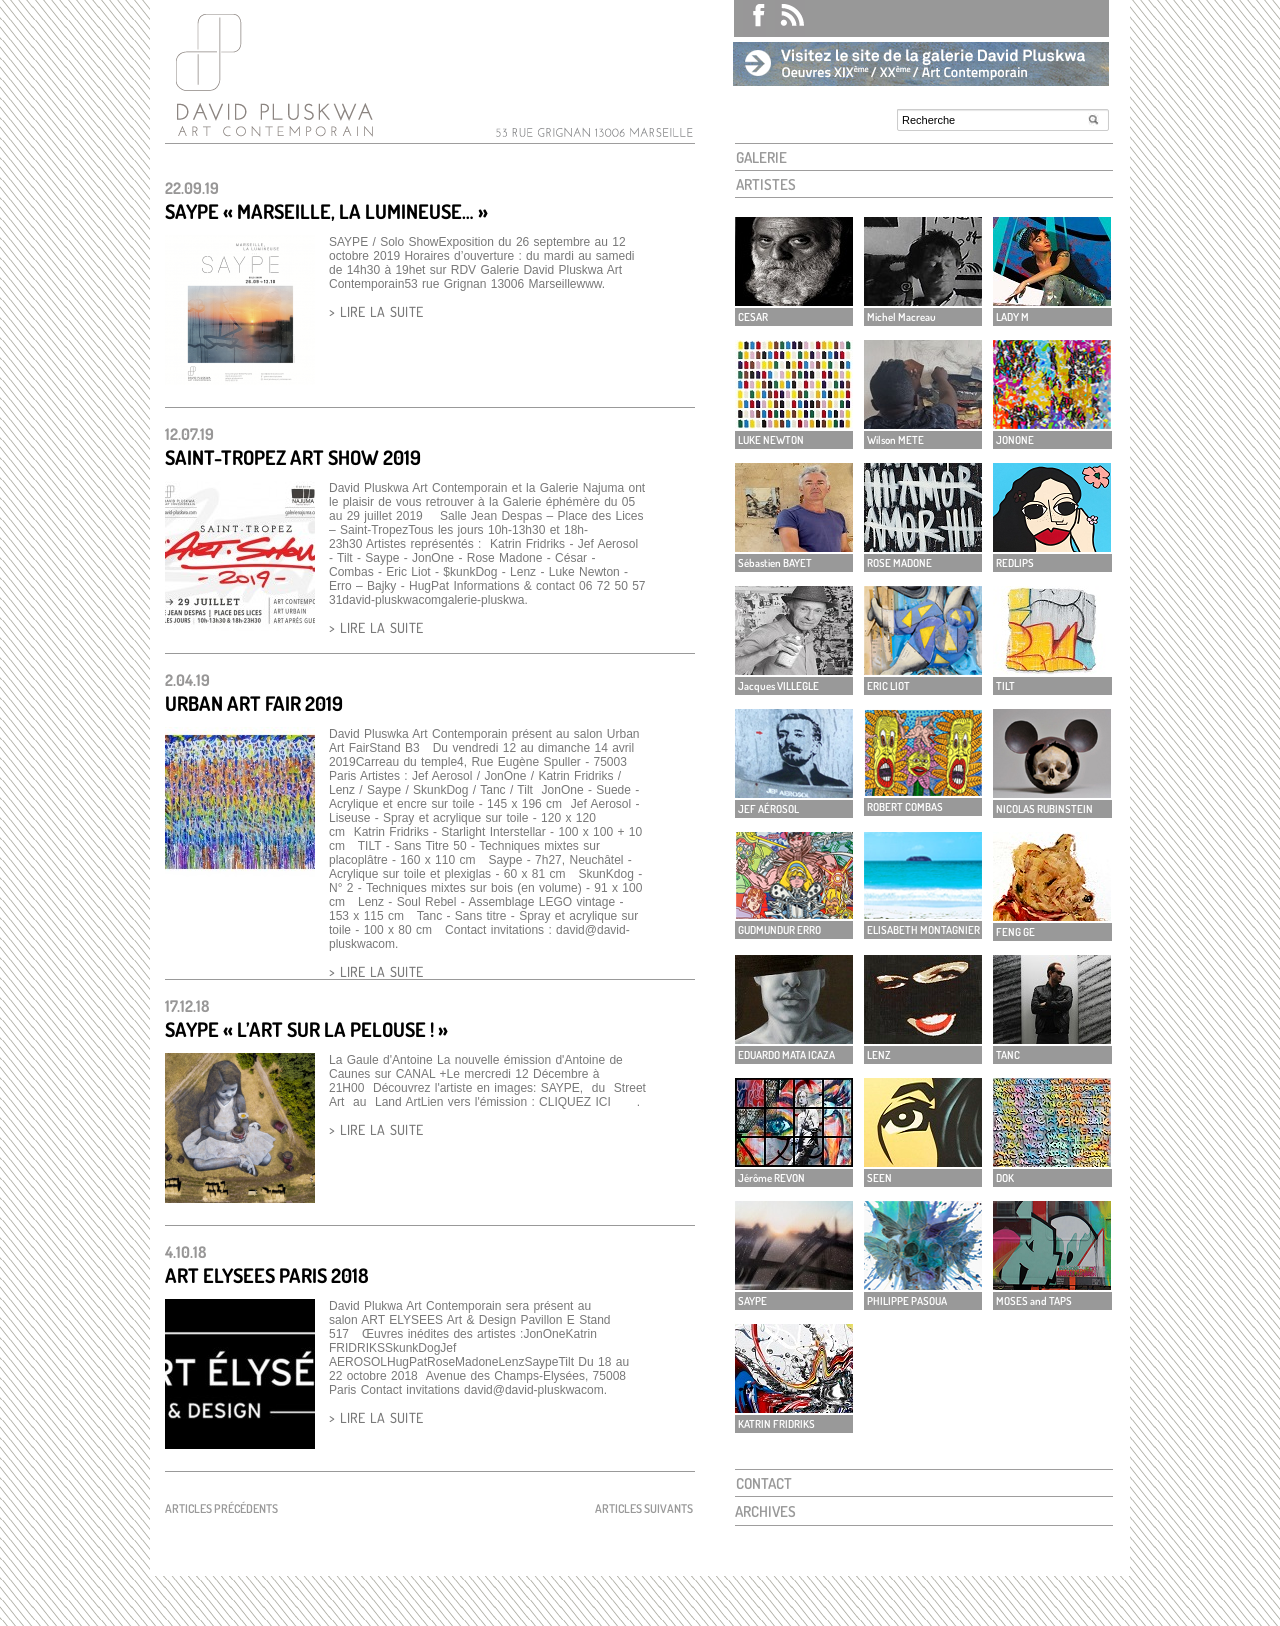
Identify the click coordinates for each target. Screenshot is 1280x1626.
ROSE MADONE (899, 563)
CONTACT (764, 1483)
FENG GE (1015, 932)
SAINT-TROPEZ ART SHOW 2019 (293, 457)
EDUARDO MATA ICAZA (786, 1055)
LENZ (879, 1055)
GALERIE (761, 157)
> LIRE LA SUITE (376, 311)
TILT (1005, 686)
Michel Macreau (901, 317)
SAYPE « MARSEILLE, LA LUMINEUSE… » (326, 211)
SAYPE (752, 1301)
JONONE (1015, 440)
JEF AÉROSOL (768, 809)
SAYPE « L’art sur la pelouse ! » (306, 1029)
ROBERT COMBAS (905, 807)
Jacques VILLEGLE (778, 686)
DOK (1005, 1178)
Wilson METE (895, 440)
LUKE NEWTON (771, 440)
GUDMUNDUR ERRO (779, 930)
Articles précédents (221, 1508)
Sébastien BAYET (775, 563)
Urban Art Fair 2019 (254, 703)
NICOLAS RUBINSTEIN (1044, 809)
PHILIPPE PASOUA (907, 1301)
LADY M (1012, 317)
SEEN (879, 1178)
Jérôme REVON (771, 1178)
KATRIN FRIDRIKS (776, 1424)
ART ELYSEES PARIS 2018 (267, 1275)
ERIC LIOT (888, 686)
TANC (1008, 1055)
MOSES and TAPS (1034, 1301)
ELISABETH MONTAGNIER (923, 930)
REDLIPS (1015, 563)
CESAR (753, 317)
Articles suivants (644, 1508)
